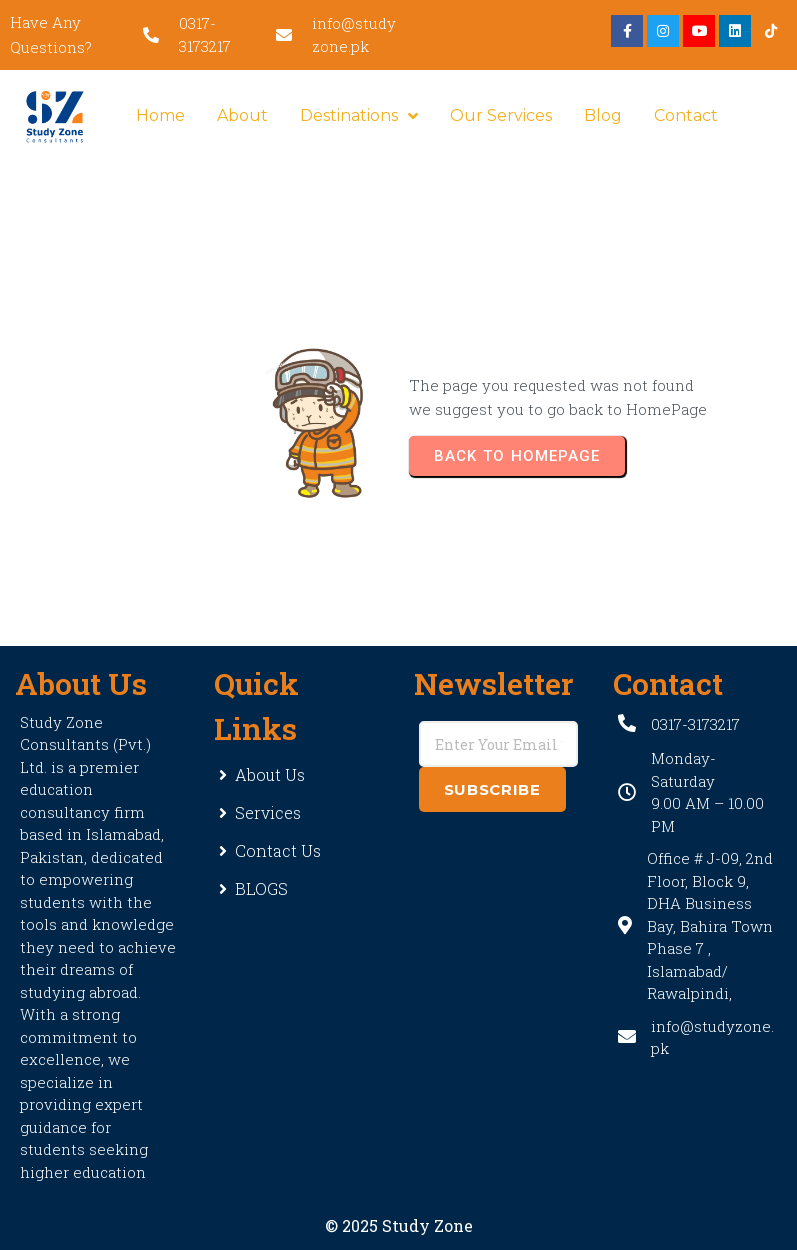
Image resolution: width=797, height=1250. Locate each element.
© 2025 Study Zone (399, 1225)
